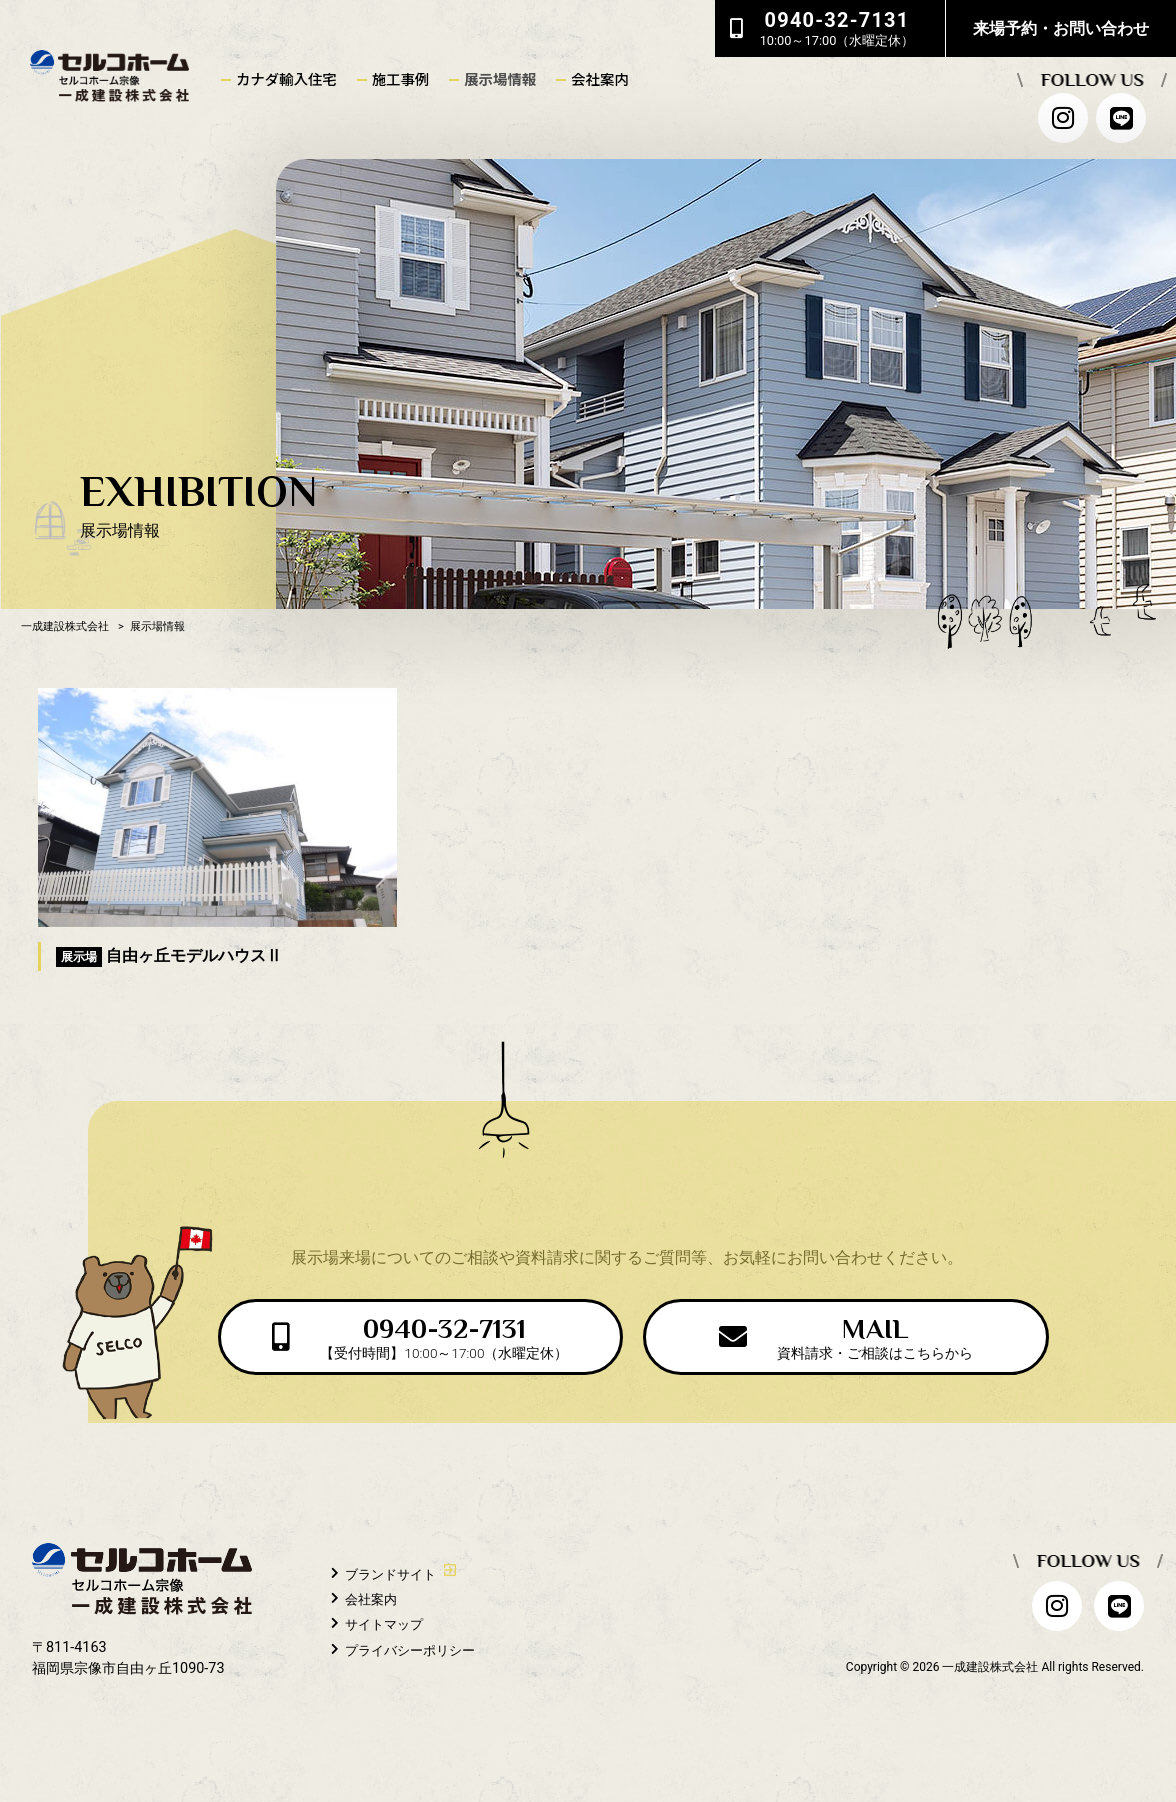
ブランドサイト (390, 1574)
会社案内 (371, 1599)
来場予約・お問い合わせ (1061, 28)
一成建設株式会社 (65, 626)
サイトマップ (384, 1624)
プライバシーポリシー (410, 1649)
